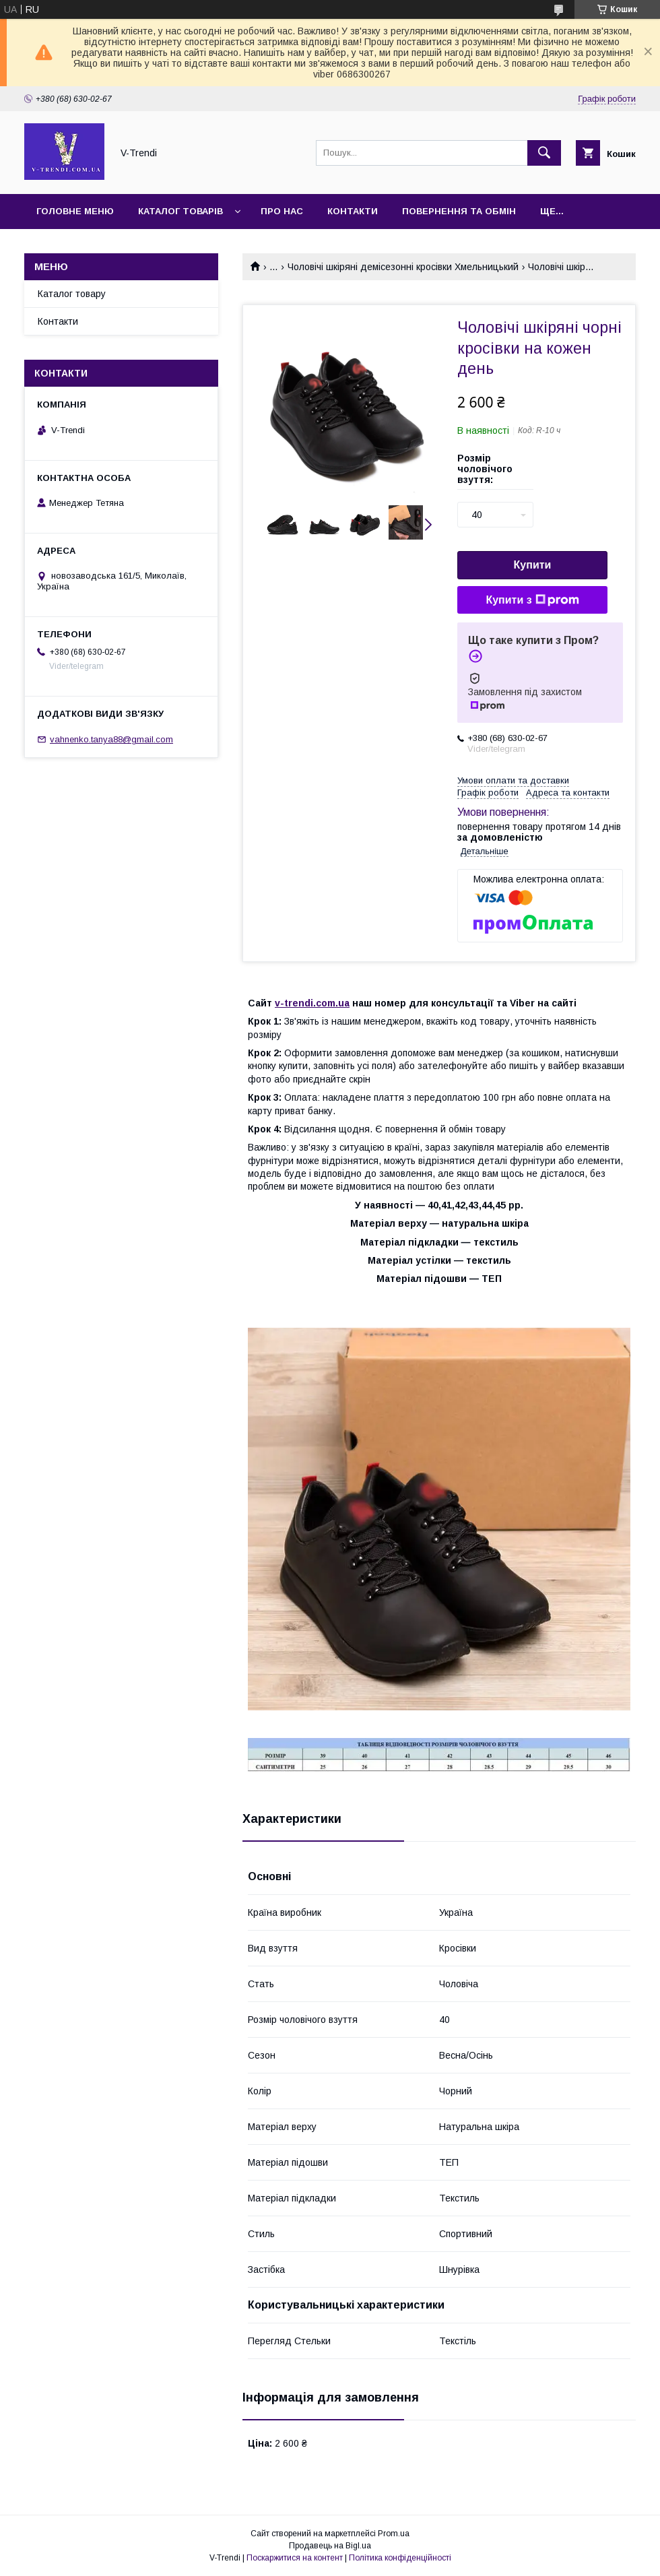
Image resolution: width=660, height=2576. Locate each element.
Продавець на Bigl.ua (330, 2545)
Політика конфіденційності (400, 2558)
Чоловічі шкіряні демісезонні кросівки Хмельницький (403, 266)
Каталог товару (72, 293)
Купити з (532, 600)
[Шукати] (544, 153)
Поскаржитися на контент (294, 2558)
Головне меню (75, 211)
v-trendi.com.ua (312, 1003)
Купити (533, 565)
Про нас (282, 211)
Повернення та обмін (459, 211)
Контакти (352, 211)
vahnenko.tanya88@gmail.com (111, 739)
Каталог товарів (180, 211)
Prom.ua (393, 2533)
